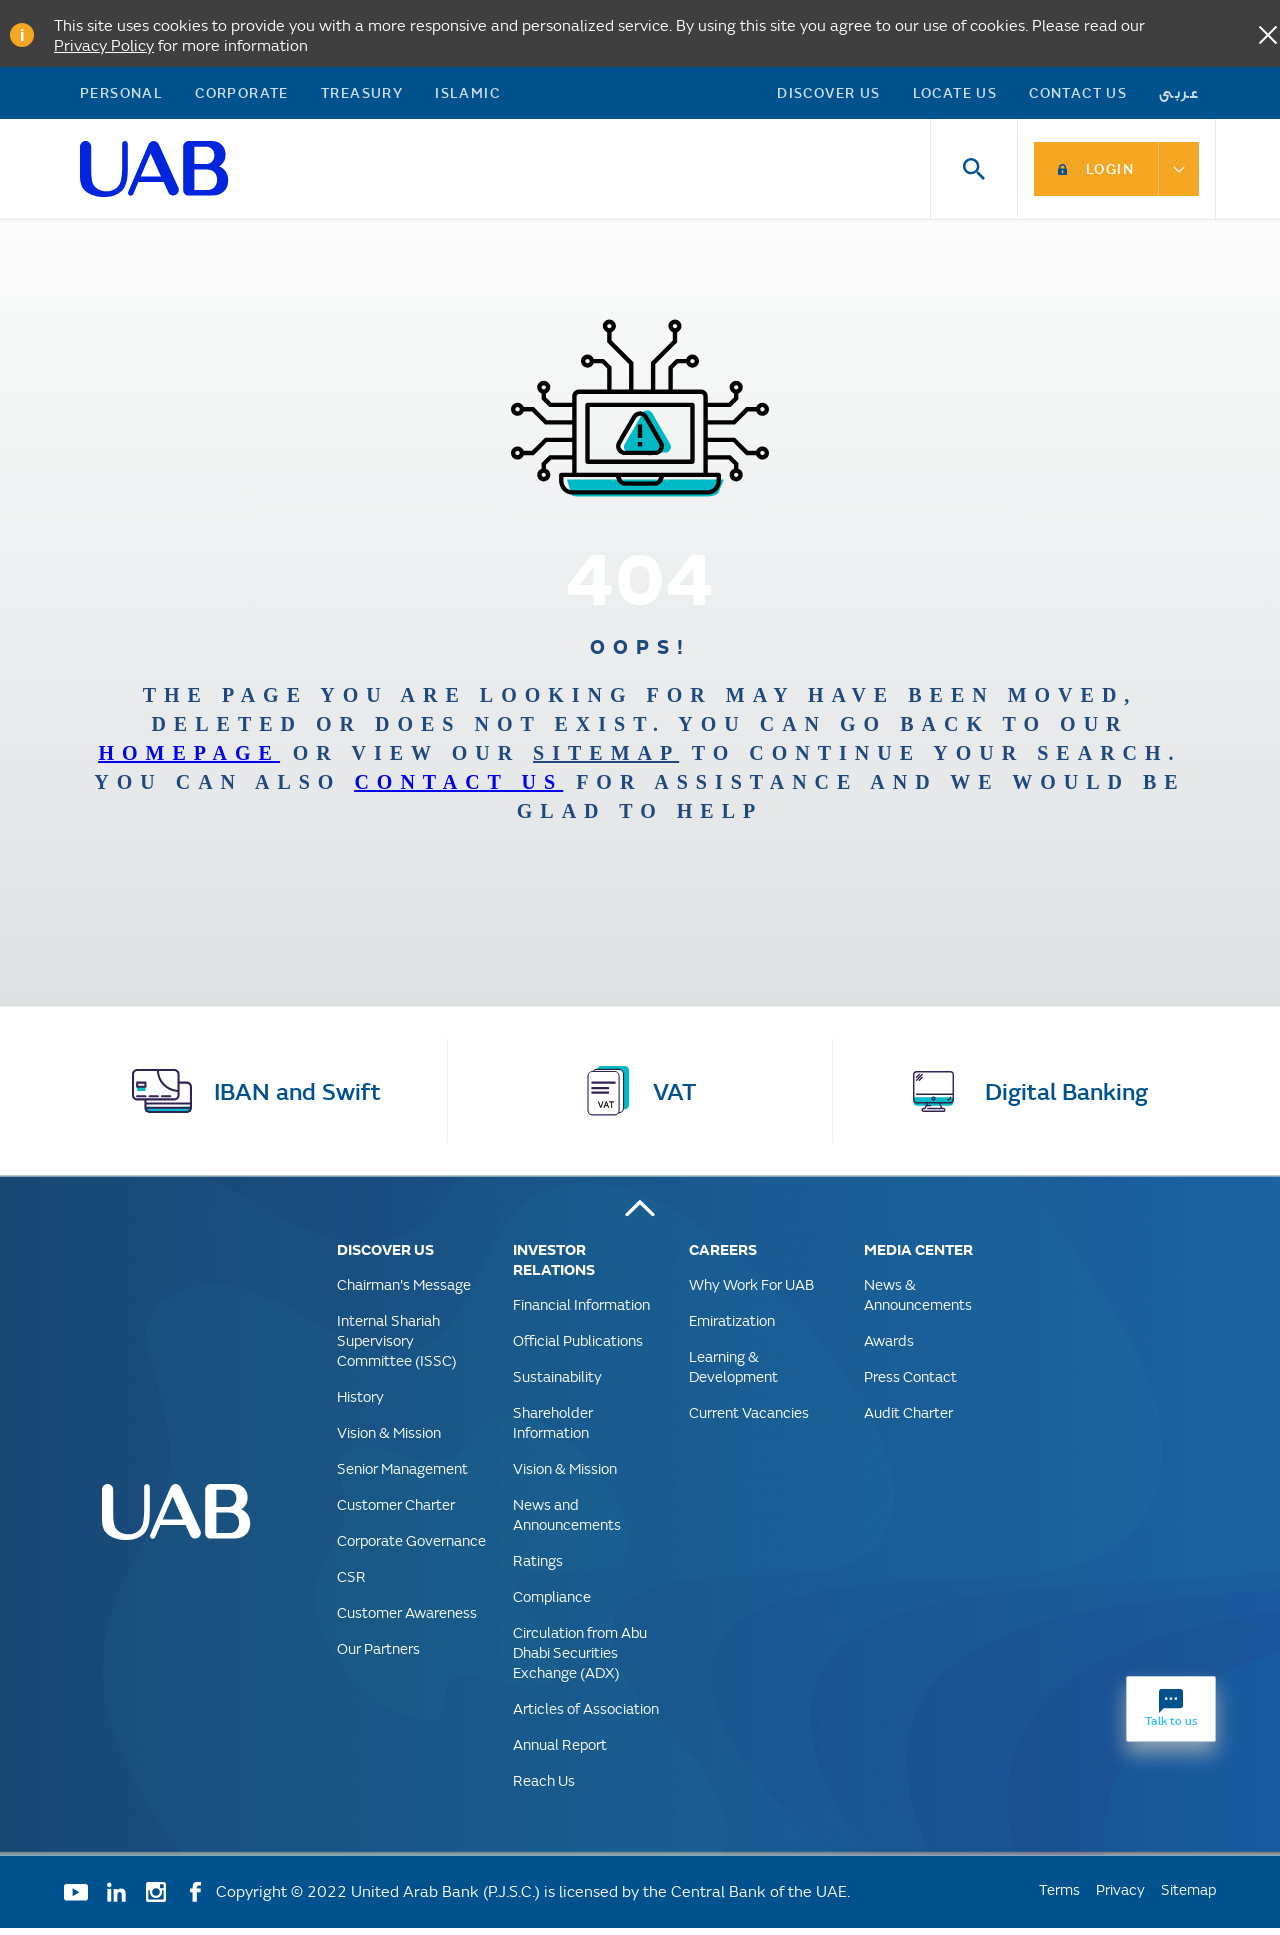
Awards (889, 1347)
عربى (1179, 95)
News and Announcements (567, 1521)
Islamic (467, 95)
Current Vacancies (749, 1419)
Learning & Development (733, 1373)
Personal (121, 95)
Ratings (538, 1567)
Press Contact (910, 1383)
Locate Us (955, 95)
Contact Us (1078, 95)
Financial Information (581, 1311)
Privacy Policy (104, 44)
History (360, 1403)
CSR (351, 1583)
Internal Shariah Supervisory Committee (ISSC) (397, 1347)
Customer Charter (396, 1511)
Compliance (552, 1603)
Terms (1059, 1896)
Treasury (362, 95)
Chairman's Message (404, 1291)
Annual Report (560, 1751)
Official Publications (578, 1347)
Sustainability (557, 1383)
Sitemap (1188, 1896)
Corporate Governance (411, 1547)
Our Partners (378, 1655)
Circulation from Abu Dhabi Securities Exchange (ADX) (580, 1659)
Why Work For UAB (751, 1291)
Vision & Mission (389, 1439)
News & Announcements (918, 1301)
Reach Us (544, 1787)
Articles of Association (586, 1715)
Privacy (1120, 1896)
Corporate (242, 95)
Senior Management (402, 1475)
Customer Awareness (407, 1619)
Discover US (828, 95)
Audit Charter (908, 1419)
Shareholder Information (553, 1429)
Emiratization (732, 1327)
